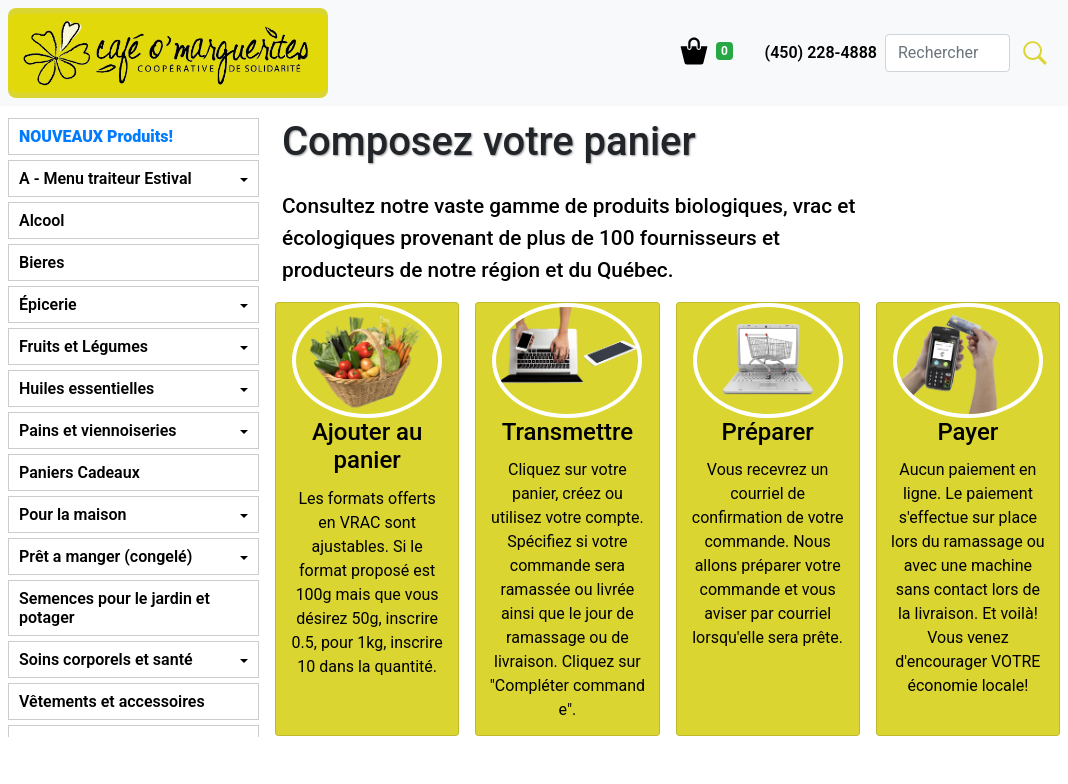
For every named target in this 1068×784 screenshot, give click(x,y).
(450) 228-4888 (821, 52)
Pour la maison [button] (72, 514)
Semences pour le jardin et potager (114, 608)
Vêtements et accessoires (112, 701)
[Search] (947, 53)
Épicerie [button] (48, 304)
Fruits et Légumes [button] (83, 346)
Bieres (41, 262)
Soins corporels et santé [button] (106, 659)
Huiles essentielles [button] (86, 388)
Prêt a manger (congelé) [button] (105, 556)
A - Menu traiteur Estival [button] (105, 178)
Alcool (41, 220)
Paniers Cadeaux (79, 472)
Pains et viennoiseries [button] (97, 430)
